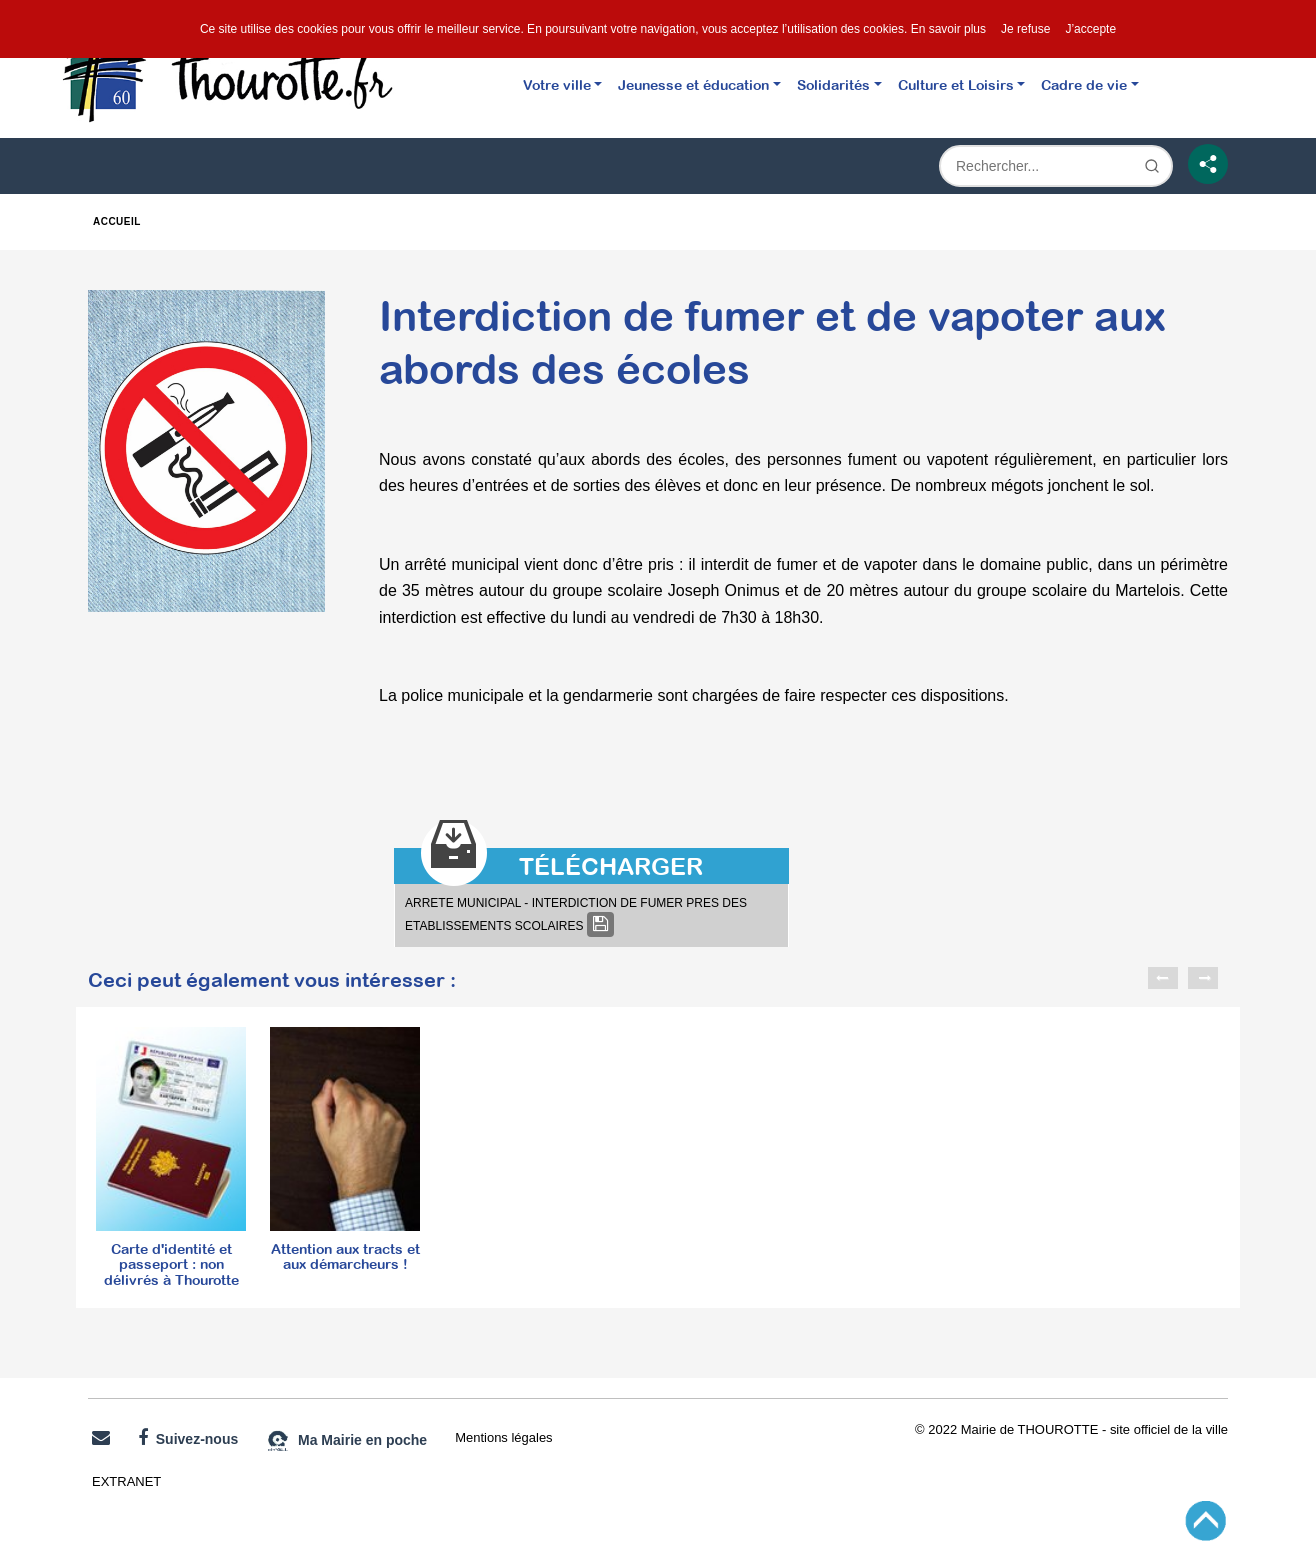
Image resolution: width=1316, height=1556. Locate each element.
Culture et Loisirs (956, 84)
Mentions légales (503, 1437)
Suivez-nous (188, 1438)
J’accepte (1090, 29)
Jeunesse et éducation (693, 84)
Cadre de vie (1084, 84)
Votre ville (557, 84)
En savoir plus (948, 29)
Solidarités (833, 84)
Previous (1163, 978)
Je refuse (1025, 29)
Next (1203, 978)
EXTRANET (126, 1481)
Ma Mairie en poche (346, 1441)
